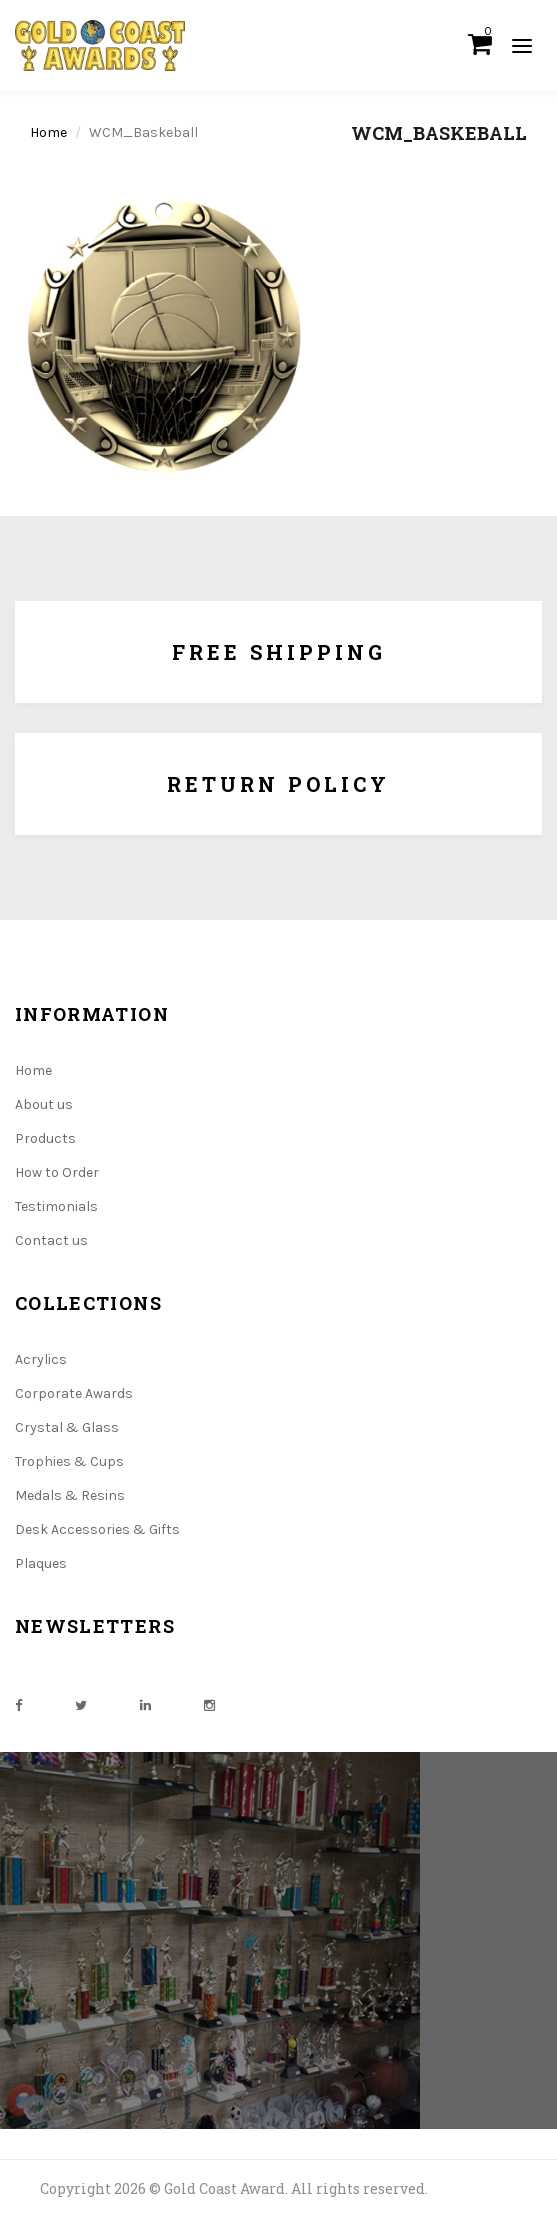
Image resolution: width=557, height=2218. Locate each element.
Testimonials (56, 1206)
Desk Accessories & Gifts (97, 1529)
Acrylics (41, 1359)
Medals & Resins (70, 1495)
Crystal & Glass (67, 1427)
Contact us (51, 1240)
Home (48, 132)
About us (44, 1104)
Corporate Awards (74, 1393)
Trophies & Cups (69, 1461)
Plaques (41, 1563)
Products (45, 1138)
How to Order (57, 1172)
